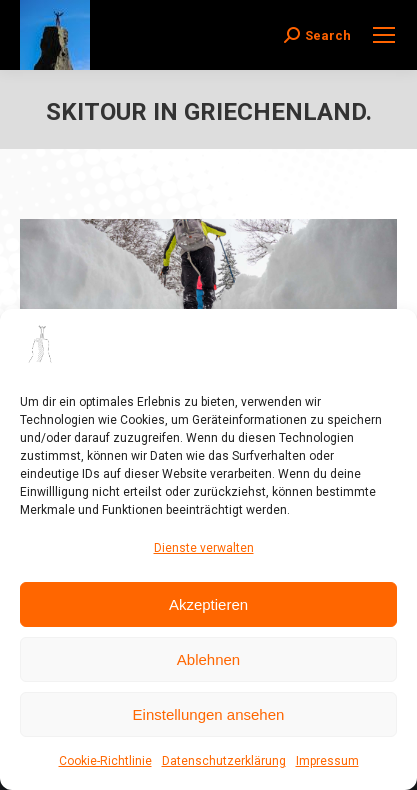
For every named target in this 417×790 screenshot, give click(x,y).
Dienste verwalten (204, 548)
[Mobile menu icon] (384, 35)
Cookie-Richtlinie (105, 761)
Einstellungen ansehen (209, 714)
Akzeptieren (208, 604)
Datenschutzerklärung (224, 761)
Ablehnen (208, 659)
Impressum (327, 761)
